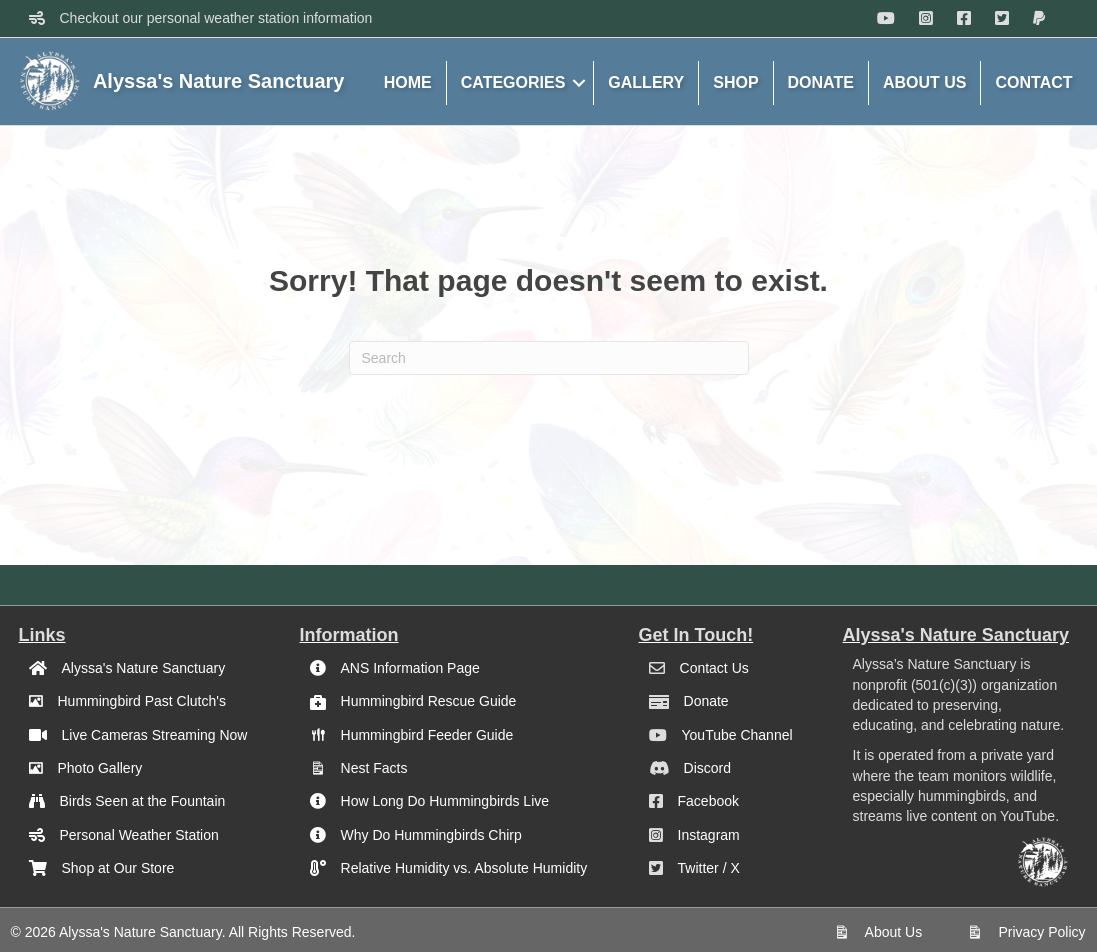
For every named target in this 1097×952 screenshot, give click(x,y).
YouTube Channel (737, 735)
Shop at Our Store (118, 868)
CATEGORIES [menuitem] (513, 82)
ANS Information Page (410, 668)
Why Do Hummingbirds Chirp (431, 835)
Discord (707, 768)
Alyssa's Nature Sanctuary (144, 668)
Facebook (708, 801)
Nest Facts (374, 768)
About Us (894, 932)
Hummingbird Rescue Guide (429, 701)
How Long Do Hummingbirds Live (445, 801)
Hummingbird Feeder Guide (427, 735)
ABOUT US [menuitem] (925, 82)
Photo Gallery (100, 768)
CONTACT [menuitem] (1033, 82)
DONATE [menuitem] (821, 82)
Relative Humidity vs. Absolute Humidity (464, 868)
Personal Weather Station (139, 835)
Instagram (709, 835)
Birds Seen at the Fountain (143, 801)
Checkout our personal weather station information (216, 18)
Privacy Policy (1041, 932)
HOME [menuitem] (408, 82)
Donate (706, 701)
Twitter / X (709, 868)
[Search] (549, 358)
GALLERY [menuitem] (646, 82)
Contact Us (714, 668)
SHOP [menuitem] (735, 82)
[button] (579, 83)
